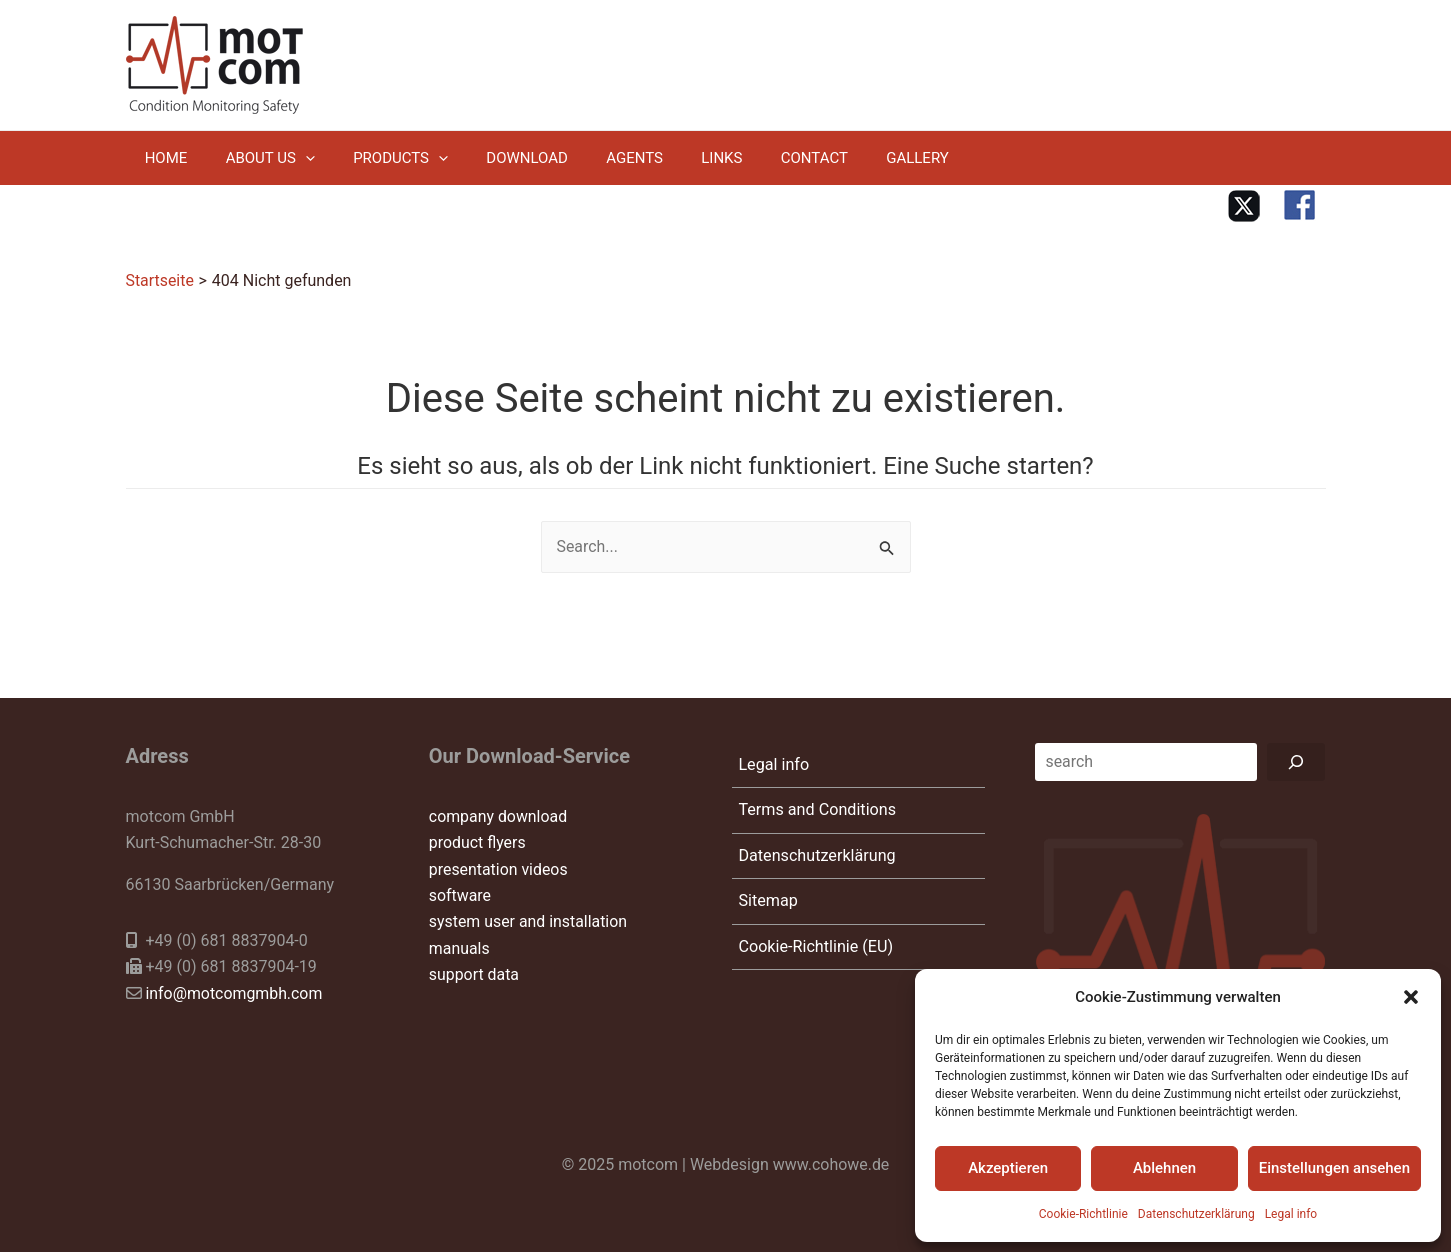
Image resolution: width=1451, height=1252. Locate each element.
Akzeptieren (1008, 1168)
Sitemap (766, 906)
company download (498, 815)
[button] (1411, 997)
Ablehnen (1164, 1168)
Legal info (1291, 1214)
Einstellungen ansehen (1334, 1168)
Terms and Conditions (815, 811)
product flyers (478, 841)
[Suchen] (1297, 761)
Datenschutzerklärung (1196, 1214)
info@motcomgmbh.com (234, 992)
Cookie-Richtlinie (1083, 1214)
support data (474, 973)
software (460, 894)
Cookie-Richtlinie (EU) (813, 954)
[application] (292, 158)
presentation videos (499, 868)
